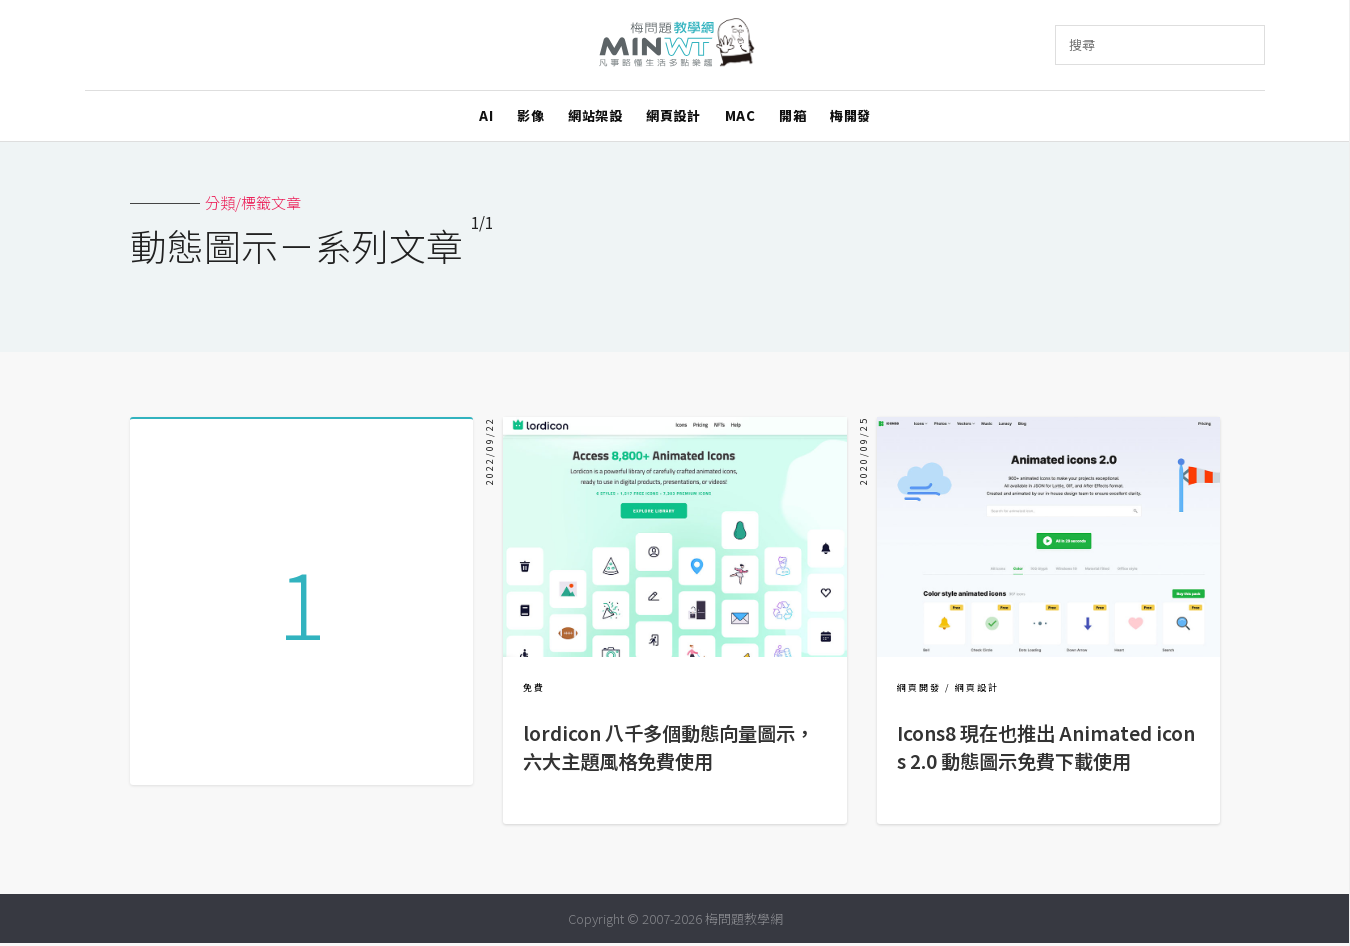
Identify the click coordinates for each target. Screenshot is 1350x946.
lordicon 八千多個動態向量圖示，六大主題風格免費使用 (668, 747)
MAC (740, 115)
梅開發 (850, 115)
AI (486, 115)
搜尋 (1082, 44)
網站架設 (595, 115)
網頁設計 (673, 115)
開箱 (792, 115)
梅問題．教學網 (675, 45)
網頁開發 (919, 687)
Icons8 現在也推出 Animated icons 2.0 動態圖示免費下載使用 (1046, 747)
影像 (530, 115)
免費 (534, 687)
